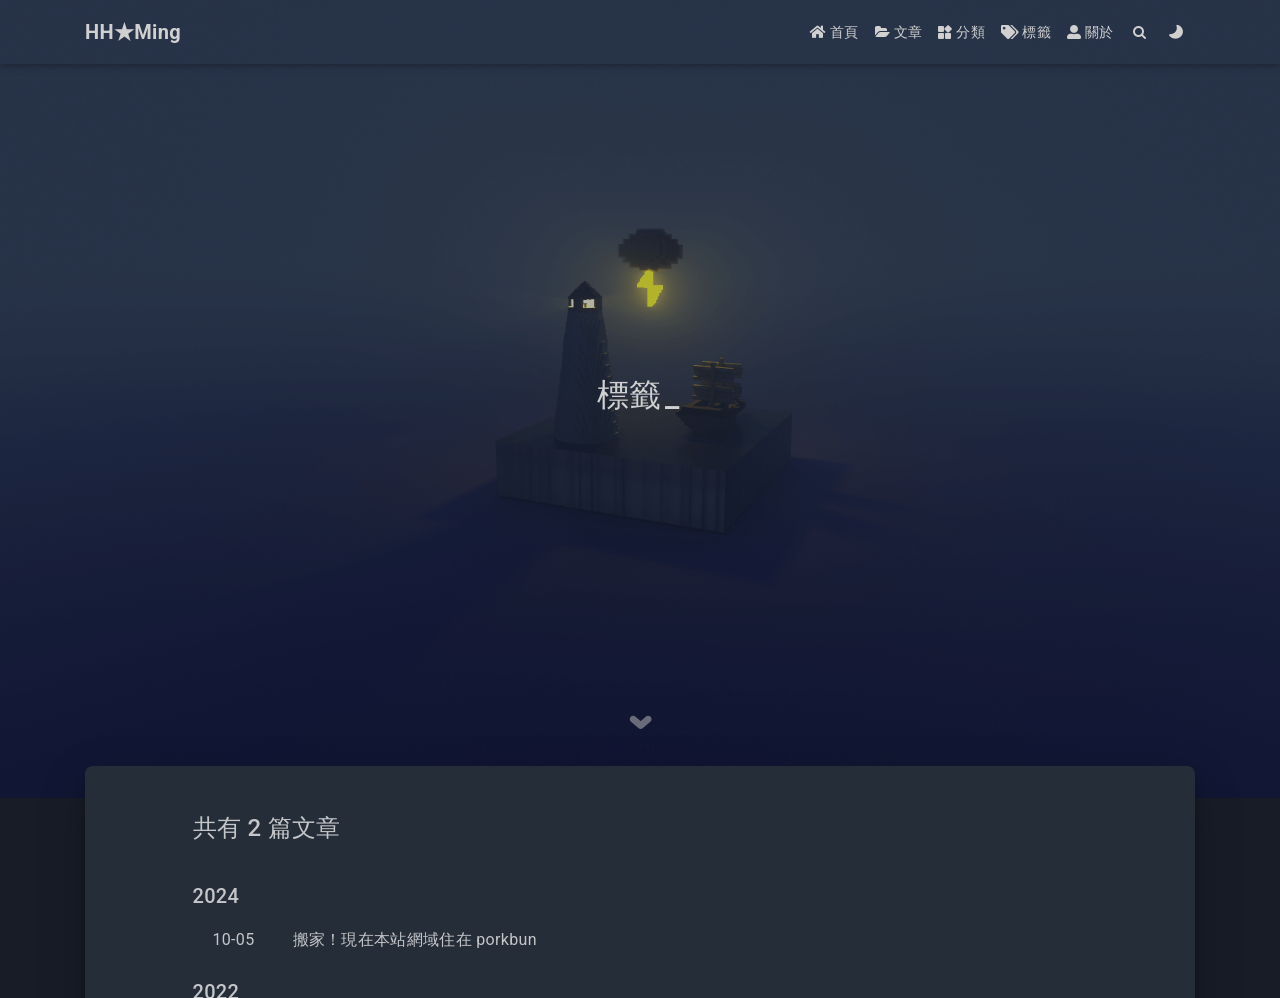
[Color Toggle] (1176, 32)
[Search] (1140, 32)
